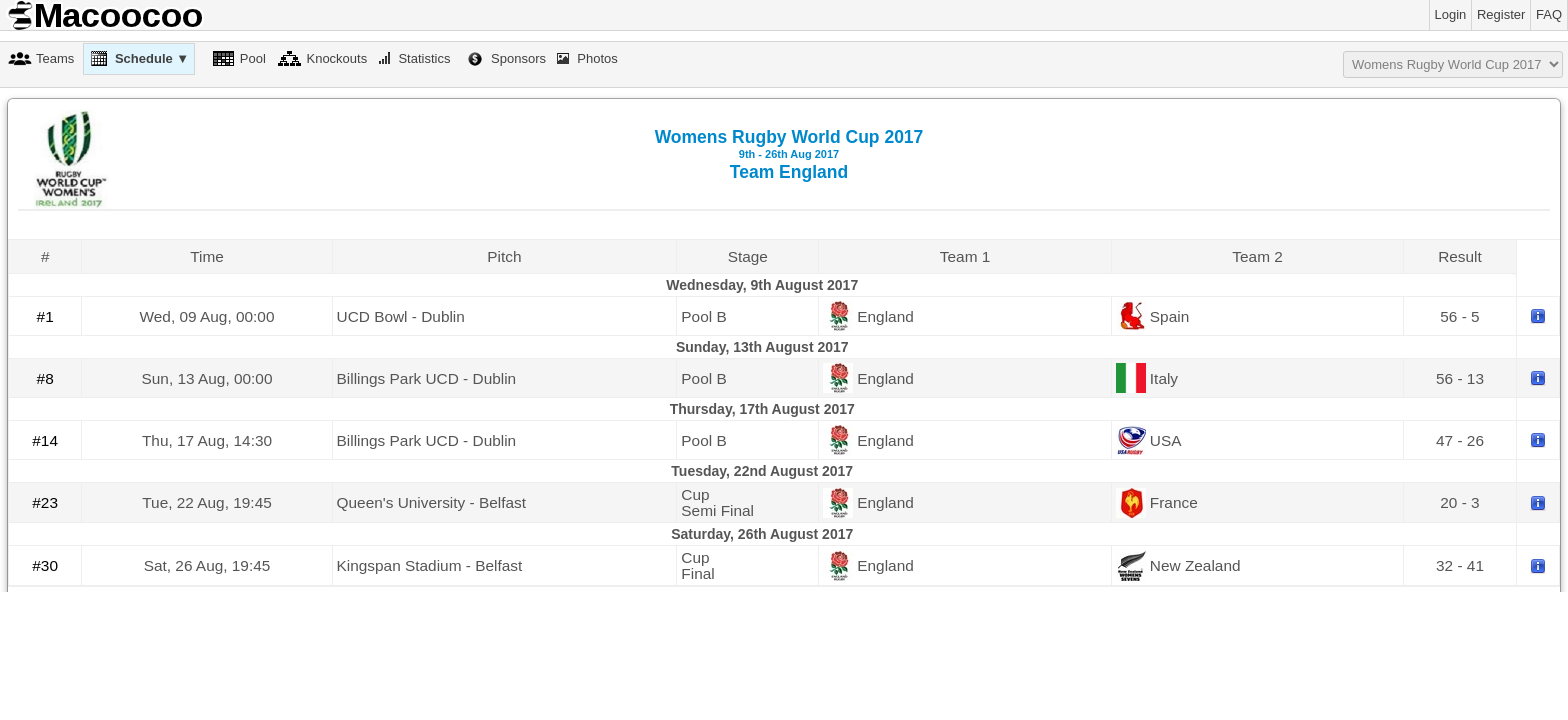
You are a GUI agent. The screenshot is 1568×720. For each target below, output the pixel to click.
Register (1501, 14)
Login (1451, 14)
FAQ (1549, 14)
